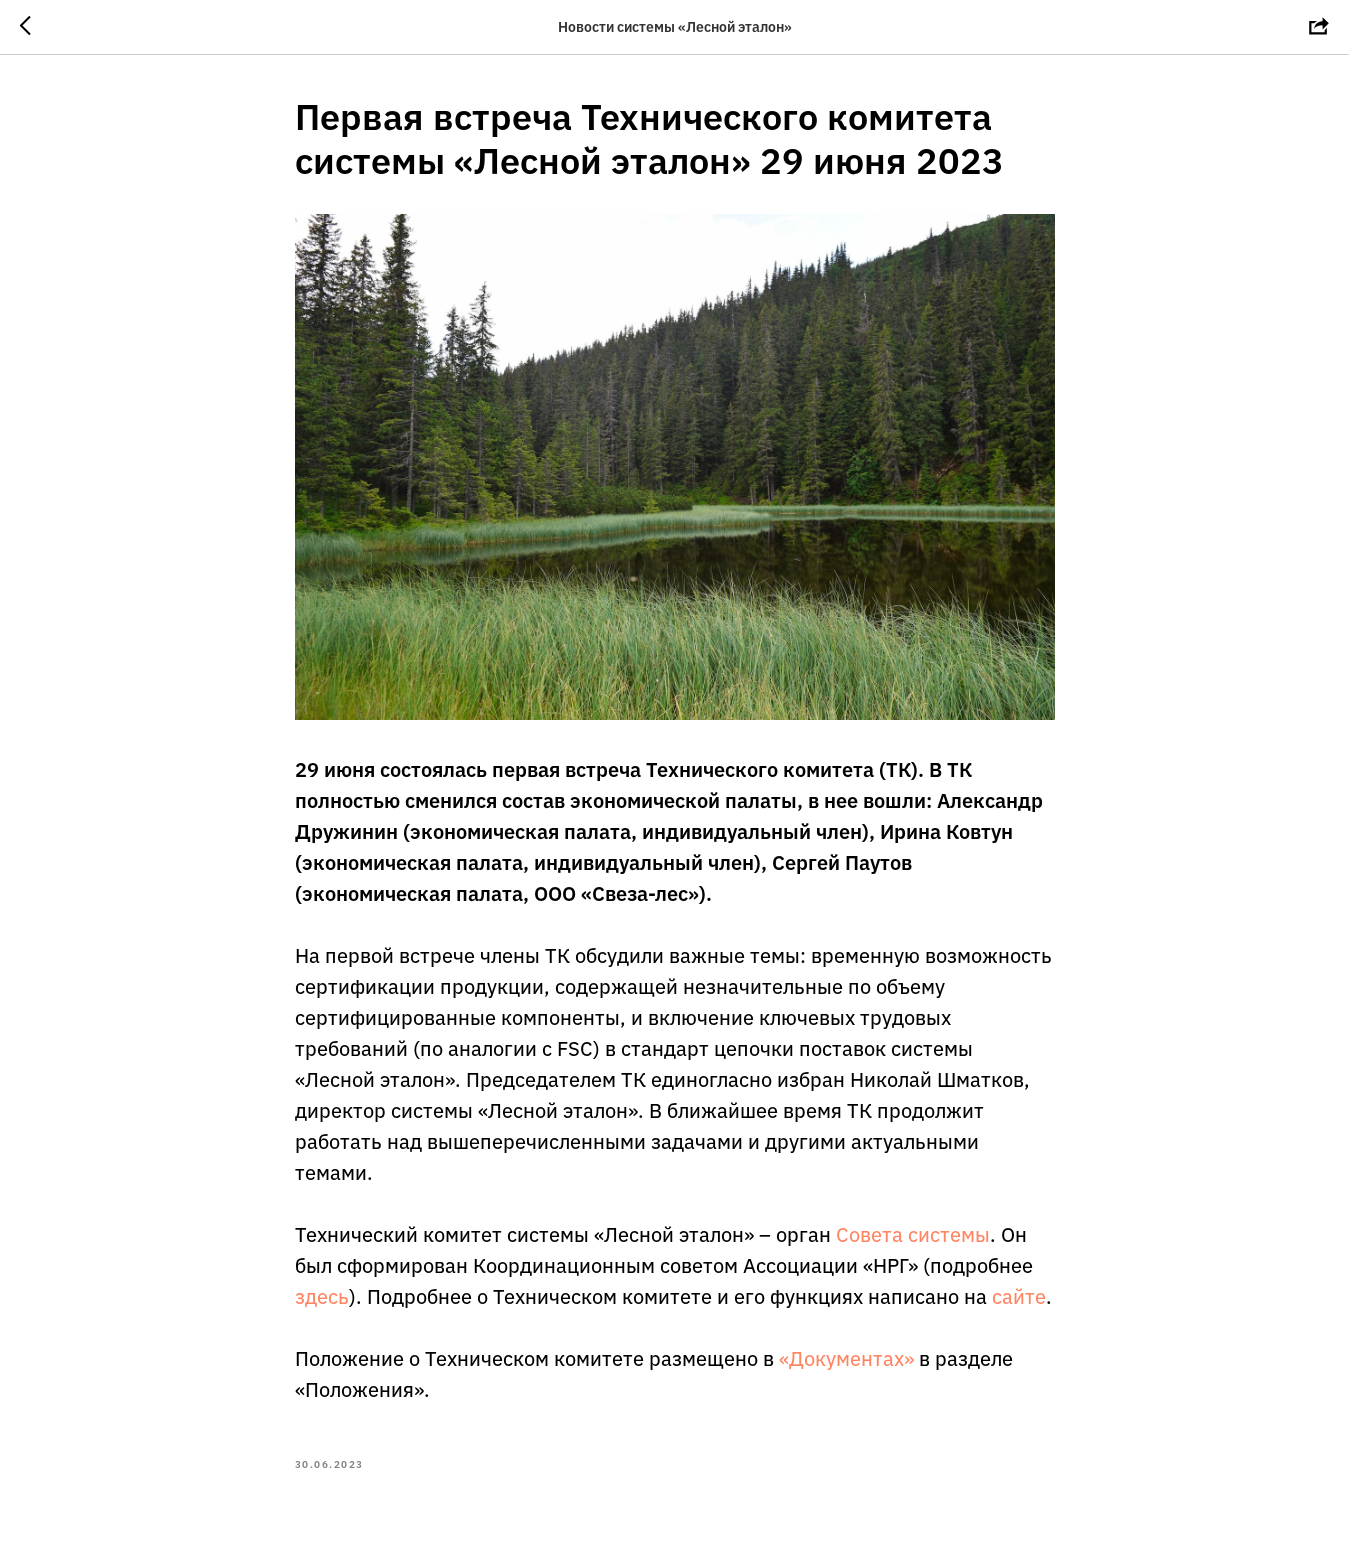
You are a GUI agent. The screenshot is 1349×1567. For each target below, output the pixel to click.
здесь (322, 1296)
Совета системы (913, 1234)
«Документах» (846, 1358)
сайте (1019, 1296)
